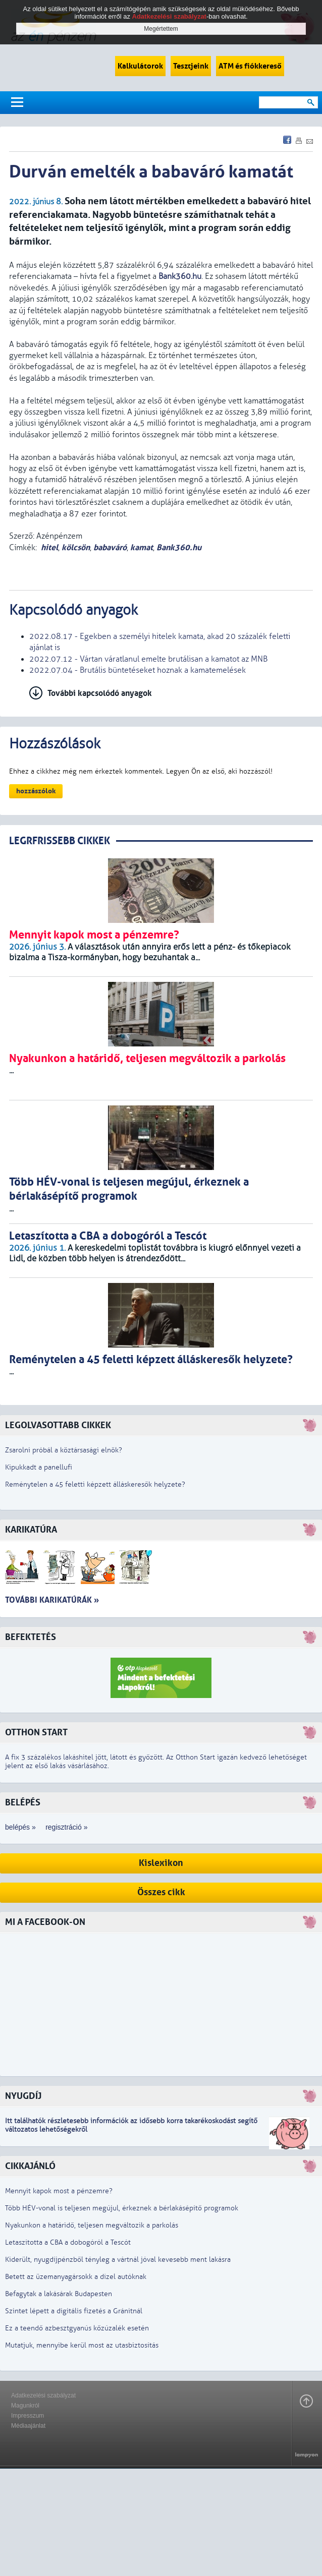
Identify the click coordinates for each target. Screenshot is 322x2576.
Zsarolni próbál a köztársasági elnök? (63, 1450)
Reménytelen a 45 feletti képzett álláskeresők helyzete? (95, 1484)
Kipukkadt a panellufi (38, 1467)
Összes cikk (161, 1892)
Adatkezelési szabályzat (43, 2395)
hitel (49, 547)
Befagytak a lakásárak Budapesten (58, 2294)
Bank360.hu (178, 547)
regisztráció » (66, 1827)
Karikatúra (31, 1530)
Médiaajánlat (28, 2425)
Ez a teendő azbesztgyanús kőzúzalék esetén (77, 2328)
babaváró (110, 547)
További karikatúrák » (52, 1600)
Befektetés (30, 1637)
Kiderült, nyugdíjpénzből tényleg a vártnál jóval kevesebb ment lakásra (118, 2259)
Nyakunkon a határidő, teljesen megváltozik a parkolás (91, 2225)
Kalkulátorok (140, 66)
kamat (141, 547)
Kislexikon (161, 1863)
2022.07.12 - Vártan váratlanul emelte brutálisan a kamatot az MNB (148, 659)
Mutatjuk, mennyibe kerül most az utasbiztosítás (81, 2345)
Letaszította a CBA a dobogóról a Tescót (68, 2242)
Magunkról (25, 2405)
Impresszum (27, 2415)
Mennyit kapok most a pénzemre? (59, 2191)
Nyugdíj (23, 2096)
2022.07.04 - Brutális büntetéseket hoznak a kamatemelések (137, 670)
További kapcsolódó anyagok (99, 693)
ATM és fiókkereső (250, 66)
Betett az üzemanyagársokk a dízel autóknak (75, 2276)
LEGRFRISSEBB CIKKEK (59, 841)
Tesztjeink (190, 66)
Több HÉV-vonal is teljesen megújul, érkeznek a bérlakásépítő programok (121, 2208)
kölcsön (76, 547)
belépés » (20, 1827)
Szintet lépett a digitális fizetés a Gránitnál (73, 2311)
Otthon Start (36, 1732)
